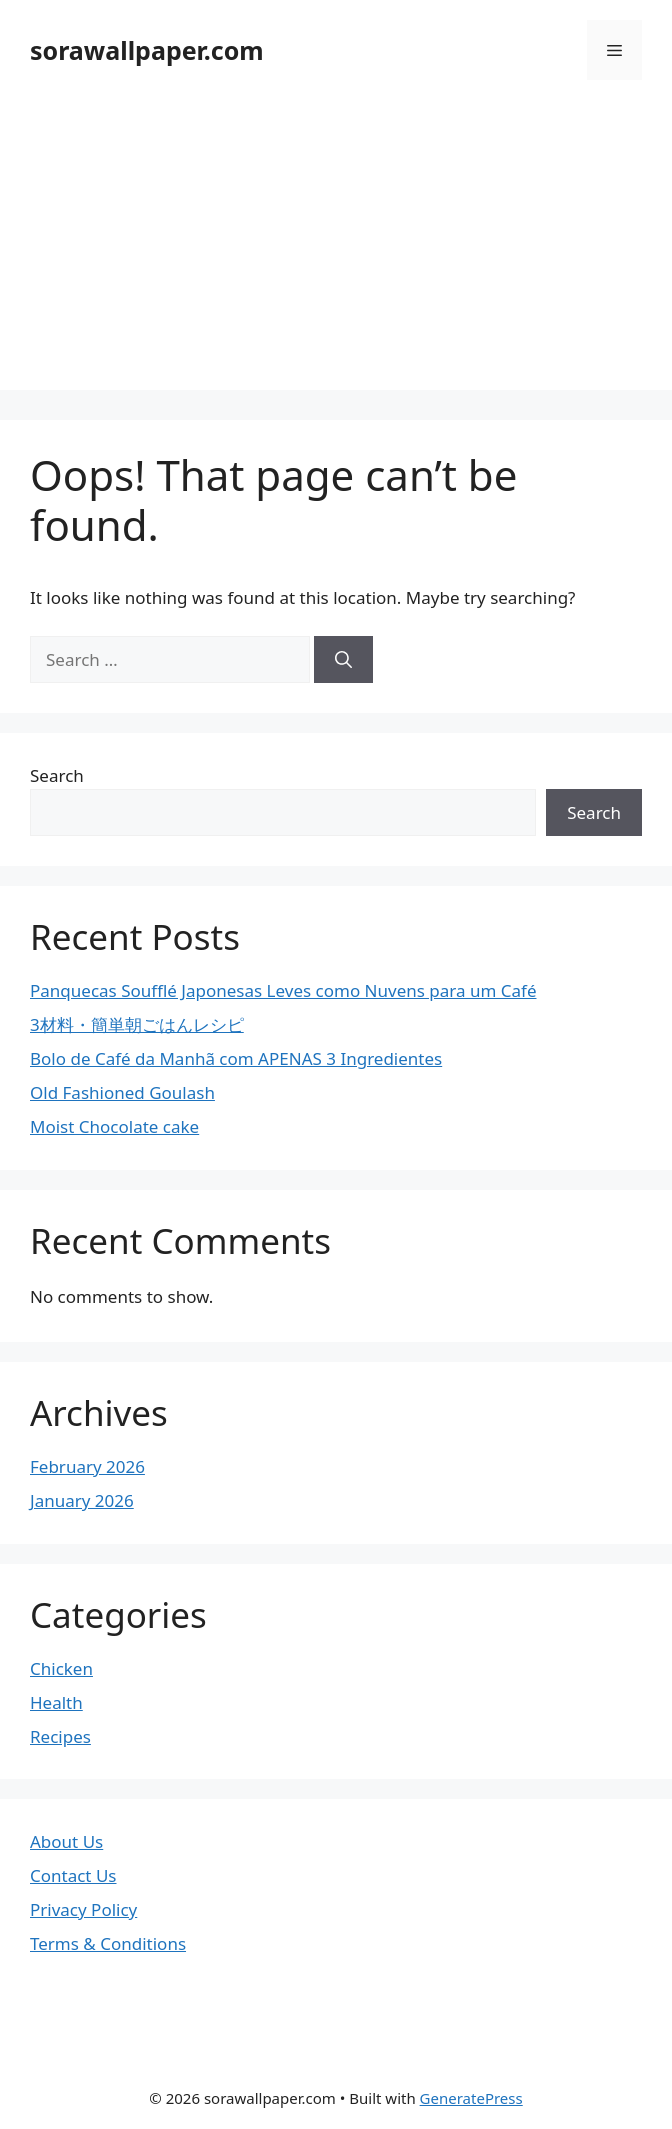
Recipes (60, 1736)
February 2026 (87, 1466)
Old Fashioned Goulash (122, 1092)
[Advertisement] (336, 250)
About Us (66, 1841)
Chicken (61, 1668)
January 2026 (82, 1500)
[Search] (343, 660)
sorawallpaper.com (147, 50)
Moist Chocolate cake (114, 1126)
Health (56, 1702)
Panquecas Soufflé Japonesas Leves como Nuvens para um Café (283, 990)
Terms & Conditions (108, 1943)
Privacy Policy (83, 1909)
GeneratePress (471, 2098)
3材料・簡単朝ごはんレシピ (137, 1024)
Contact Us (73, 1875)
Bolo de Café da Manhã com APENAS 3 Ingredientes (236, 1058)
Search (57, 775)
